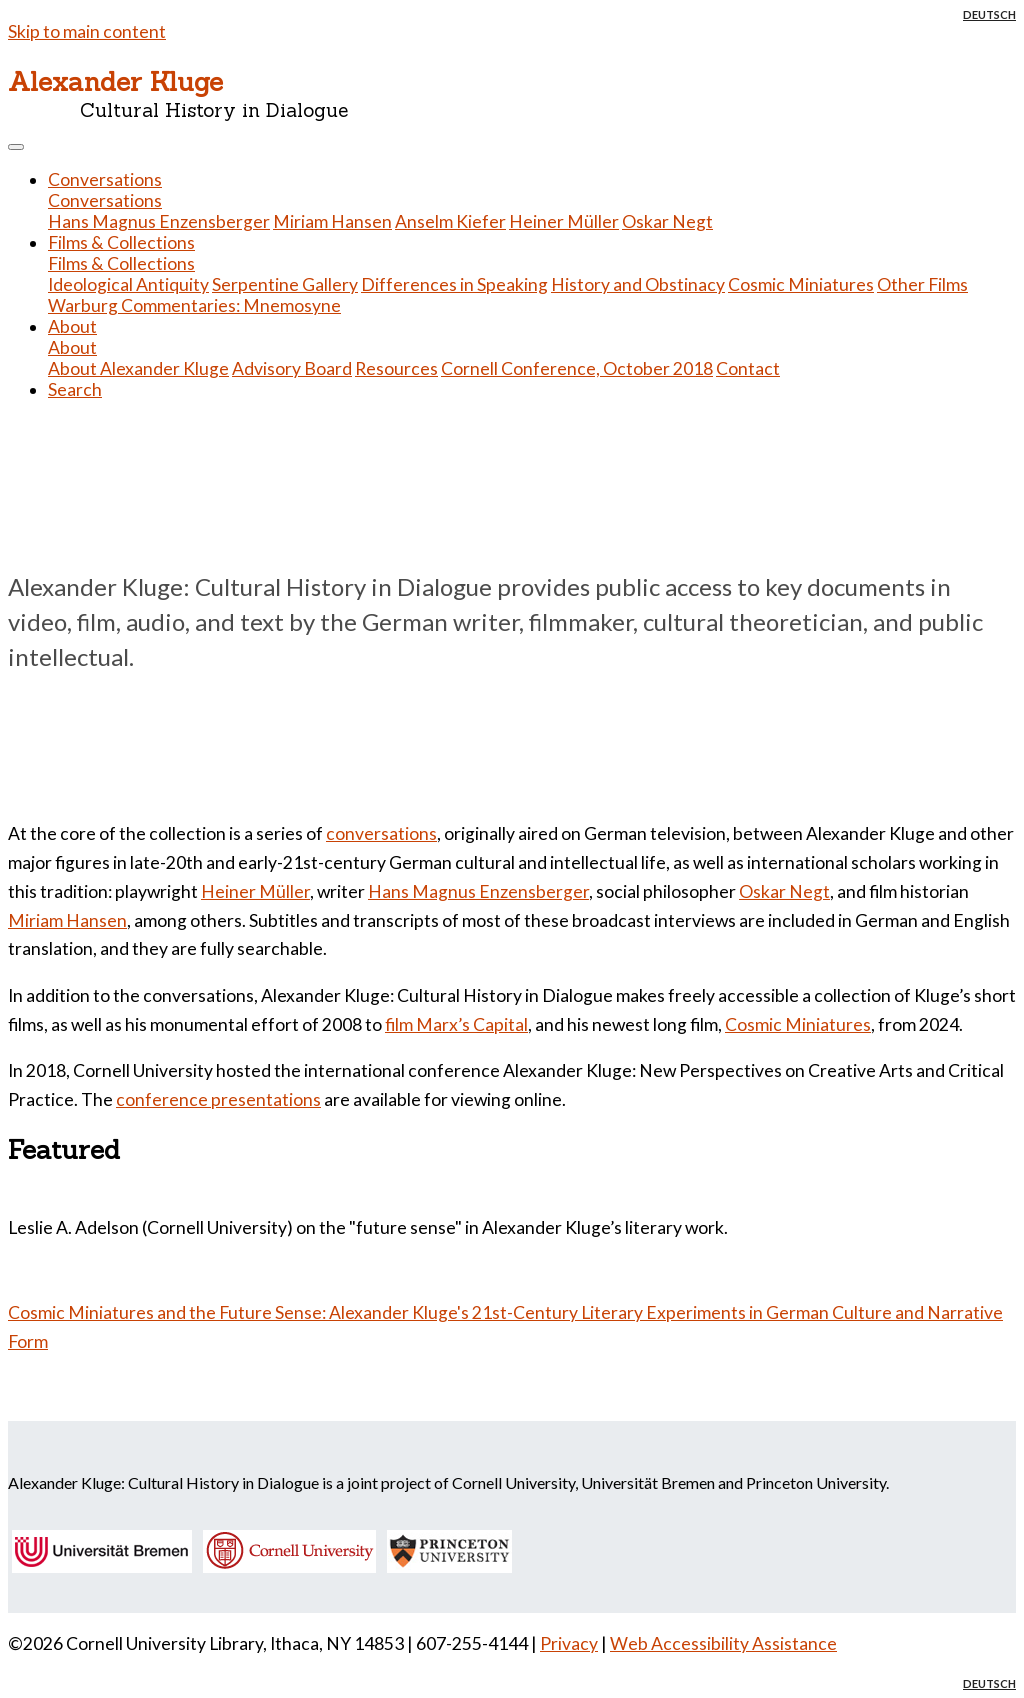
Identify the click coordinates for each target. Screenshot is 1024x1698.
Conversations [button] (105, 179)
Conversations (105, 200)
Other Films (922, 284)
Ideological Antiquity (128, 284)
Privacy (569, 1643)
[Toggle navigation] (16, 147)
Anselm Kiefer (450, 221)
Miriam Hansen (332, 221)
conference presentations (218, 1099)
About (72, 347)
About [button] (72, 326)
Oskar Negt (667, 221)
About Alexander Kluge (138, 368)
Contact (748, 368)
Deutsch (989, 14)
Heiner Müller (564, 221)
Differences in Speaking (454, 284)
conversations (381, 833)
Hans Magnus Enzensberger (159, 221)
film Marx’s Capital (456, 1024)
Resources (396, 368)
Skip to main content (87, 31)
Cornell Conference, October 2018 (577, 368)
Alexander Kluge (115, 81)
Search (75, 389)
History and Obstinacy (638, 284)
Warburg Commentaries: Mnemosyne (194, 305)
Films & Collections (121, 263)
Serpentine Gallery (285, 284)
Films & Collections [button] (121, 242)
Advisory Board (292, 368)
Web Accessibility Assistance (723, 1643)
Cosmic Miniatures (801, 284)
